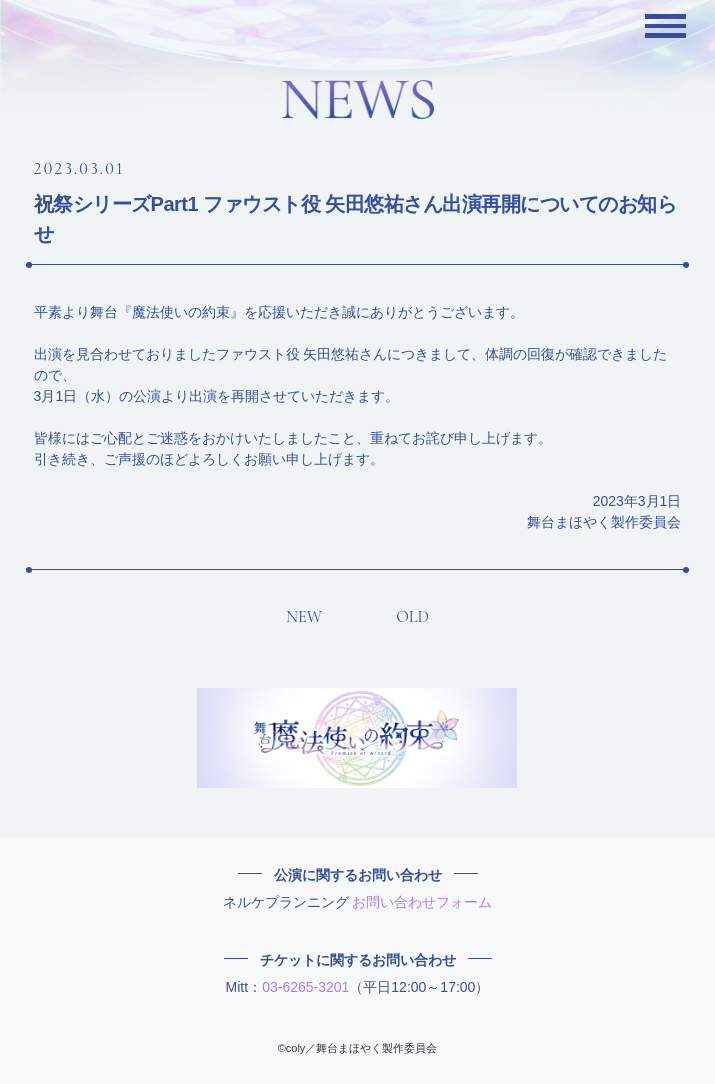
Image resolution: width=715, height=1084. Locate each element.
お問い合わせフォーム (422, 902)
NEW (304, 617)
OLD (412, 617)
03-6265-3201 (305, 987)
